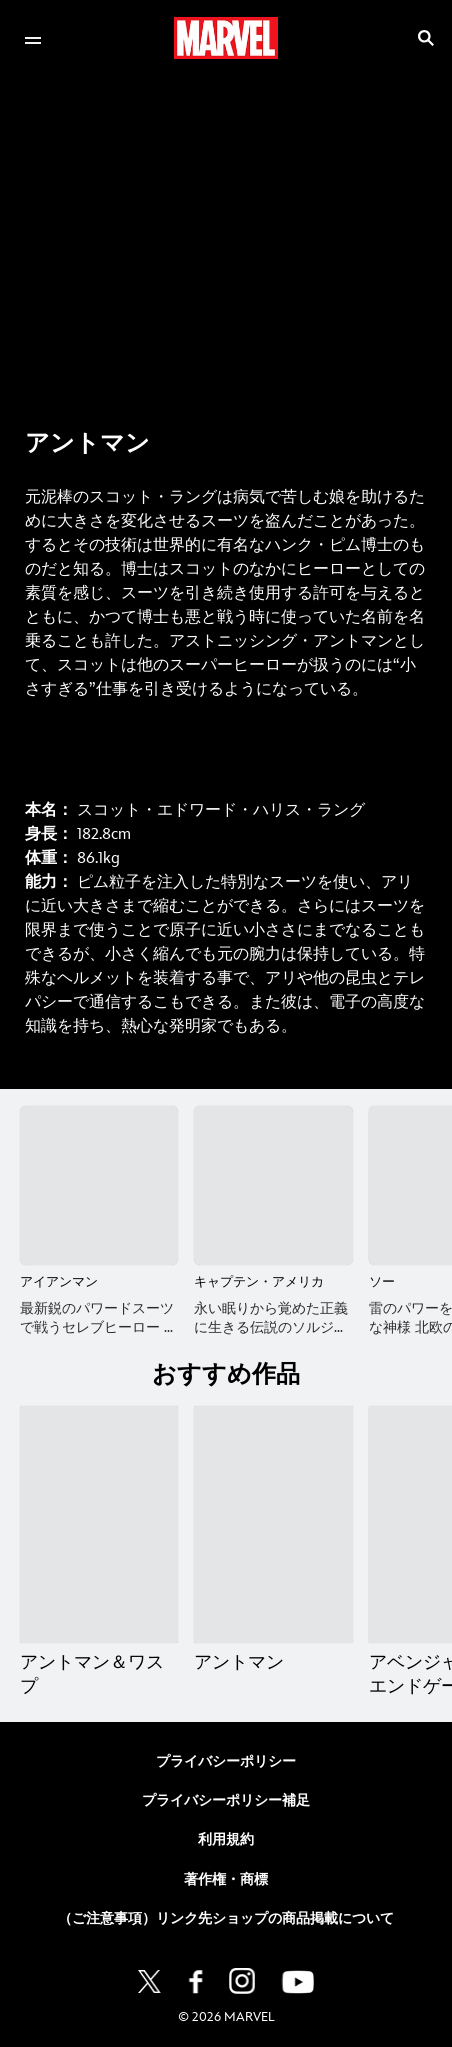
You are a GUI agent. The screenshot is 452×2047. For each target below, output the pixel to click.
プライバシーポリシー (226, 1761)
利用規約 (226, 1839)
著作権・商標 (226, 1879)
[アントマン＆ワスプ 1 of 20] (99, 1525)
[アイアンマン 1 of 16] (99, 1185)
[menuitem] (32, 38)
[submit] (426, 38)
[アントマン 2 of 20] (273, 1525)
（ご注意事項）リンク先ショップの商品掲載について (226, 1918)
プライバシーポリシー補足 (226, 1800)
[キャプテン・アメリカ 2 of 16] (273, 1185)
